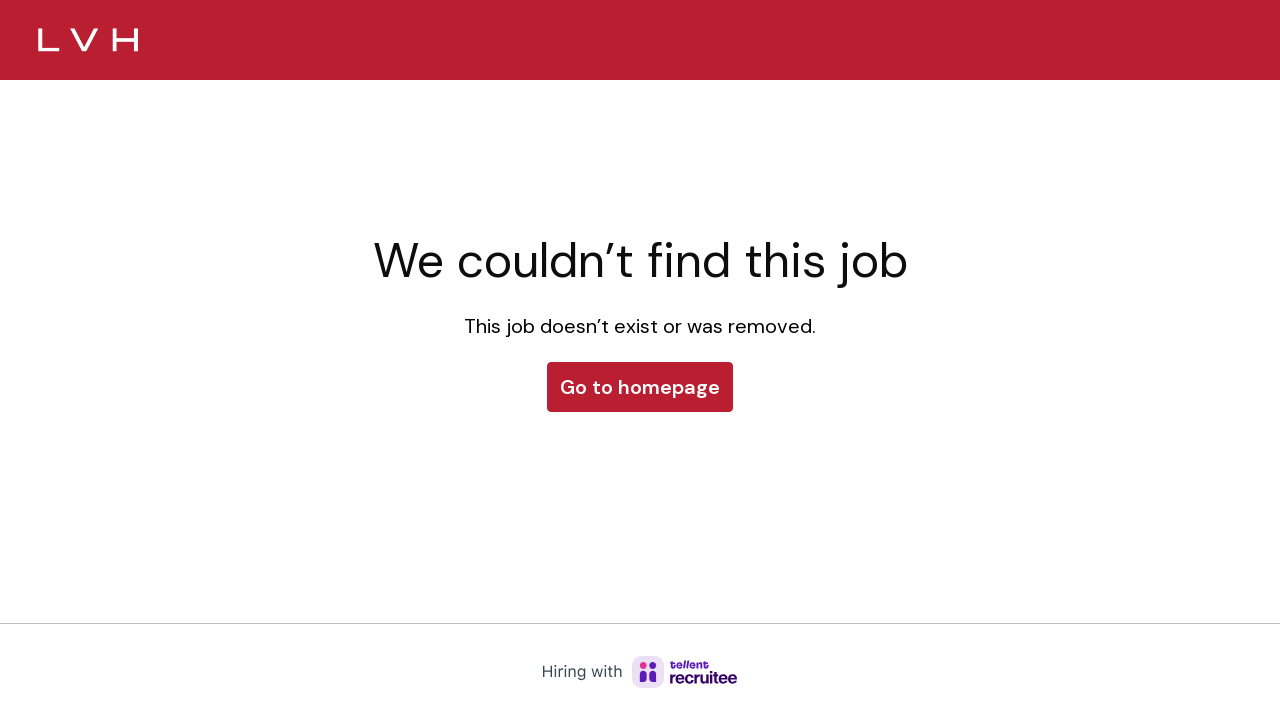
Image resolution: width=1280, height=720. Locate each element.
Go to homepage (640, 387)
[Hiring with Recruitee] (640, 672)
